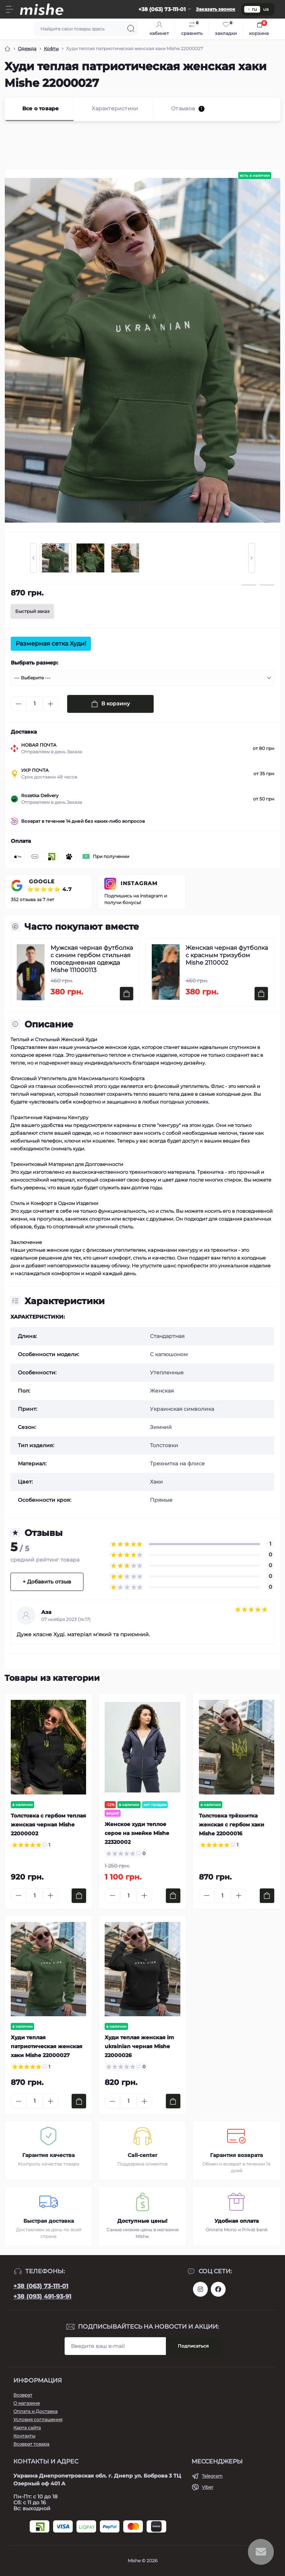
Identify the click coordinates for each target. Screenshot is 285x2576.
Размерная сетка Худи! (51, 643)
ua (266, 9)
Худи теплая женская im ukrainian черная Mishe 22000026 (139, 2046)
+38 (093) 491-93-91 (42, 2296)
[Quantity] (34, 703)
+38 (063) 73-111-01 (40, 2286)
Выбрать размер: (34, 662)
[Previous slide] (33, 558)
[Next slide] (251, 558)
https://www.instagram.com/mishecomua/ (200, 2289)
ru (252, 9)
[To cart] (126, 993)
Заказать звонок (215, 9)
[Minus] (18, 704)
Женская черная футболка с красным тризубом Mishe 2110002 (227, 955)
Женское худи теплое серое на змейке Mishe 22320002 (137, 1833)
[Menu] (9, 9)
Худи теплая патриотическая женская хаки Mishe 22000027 (46, 2046)
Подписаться (193, 2346)
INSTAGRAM (139, 883)
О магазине (26, 2403)
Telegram (212, 2476)
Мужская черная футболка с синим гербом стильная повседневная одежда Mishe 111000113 (91, 959)
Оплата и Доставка (35, 2411)
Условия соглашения (37, 2419)
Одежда (27, 48)
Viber (207, 2487)
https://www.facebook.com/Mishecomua (218, 2289)
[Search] (131, 29)
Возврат (22, 2395)
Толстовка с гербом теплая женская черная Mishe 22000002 (48, 1824)
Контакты (24, 2436)
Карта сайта (27, 2427)
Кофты (51, 48)
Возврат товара (31, 2444)
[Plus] (50, 704)
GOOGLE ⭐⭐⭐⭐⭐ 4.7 (49, 885)
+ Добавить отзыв (47, 1581)
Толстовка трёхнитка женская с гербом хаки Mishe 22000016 (231, 1824)
